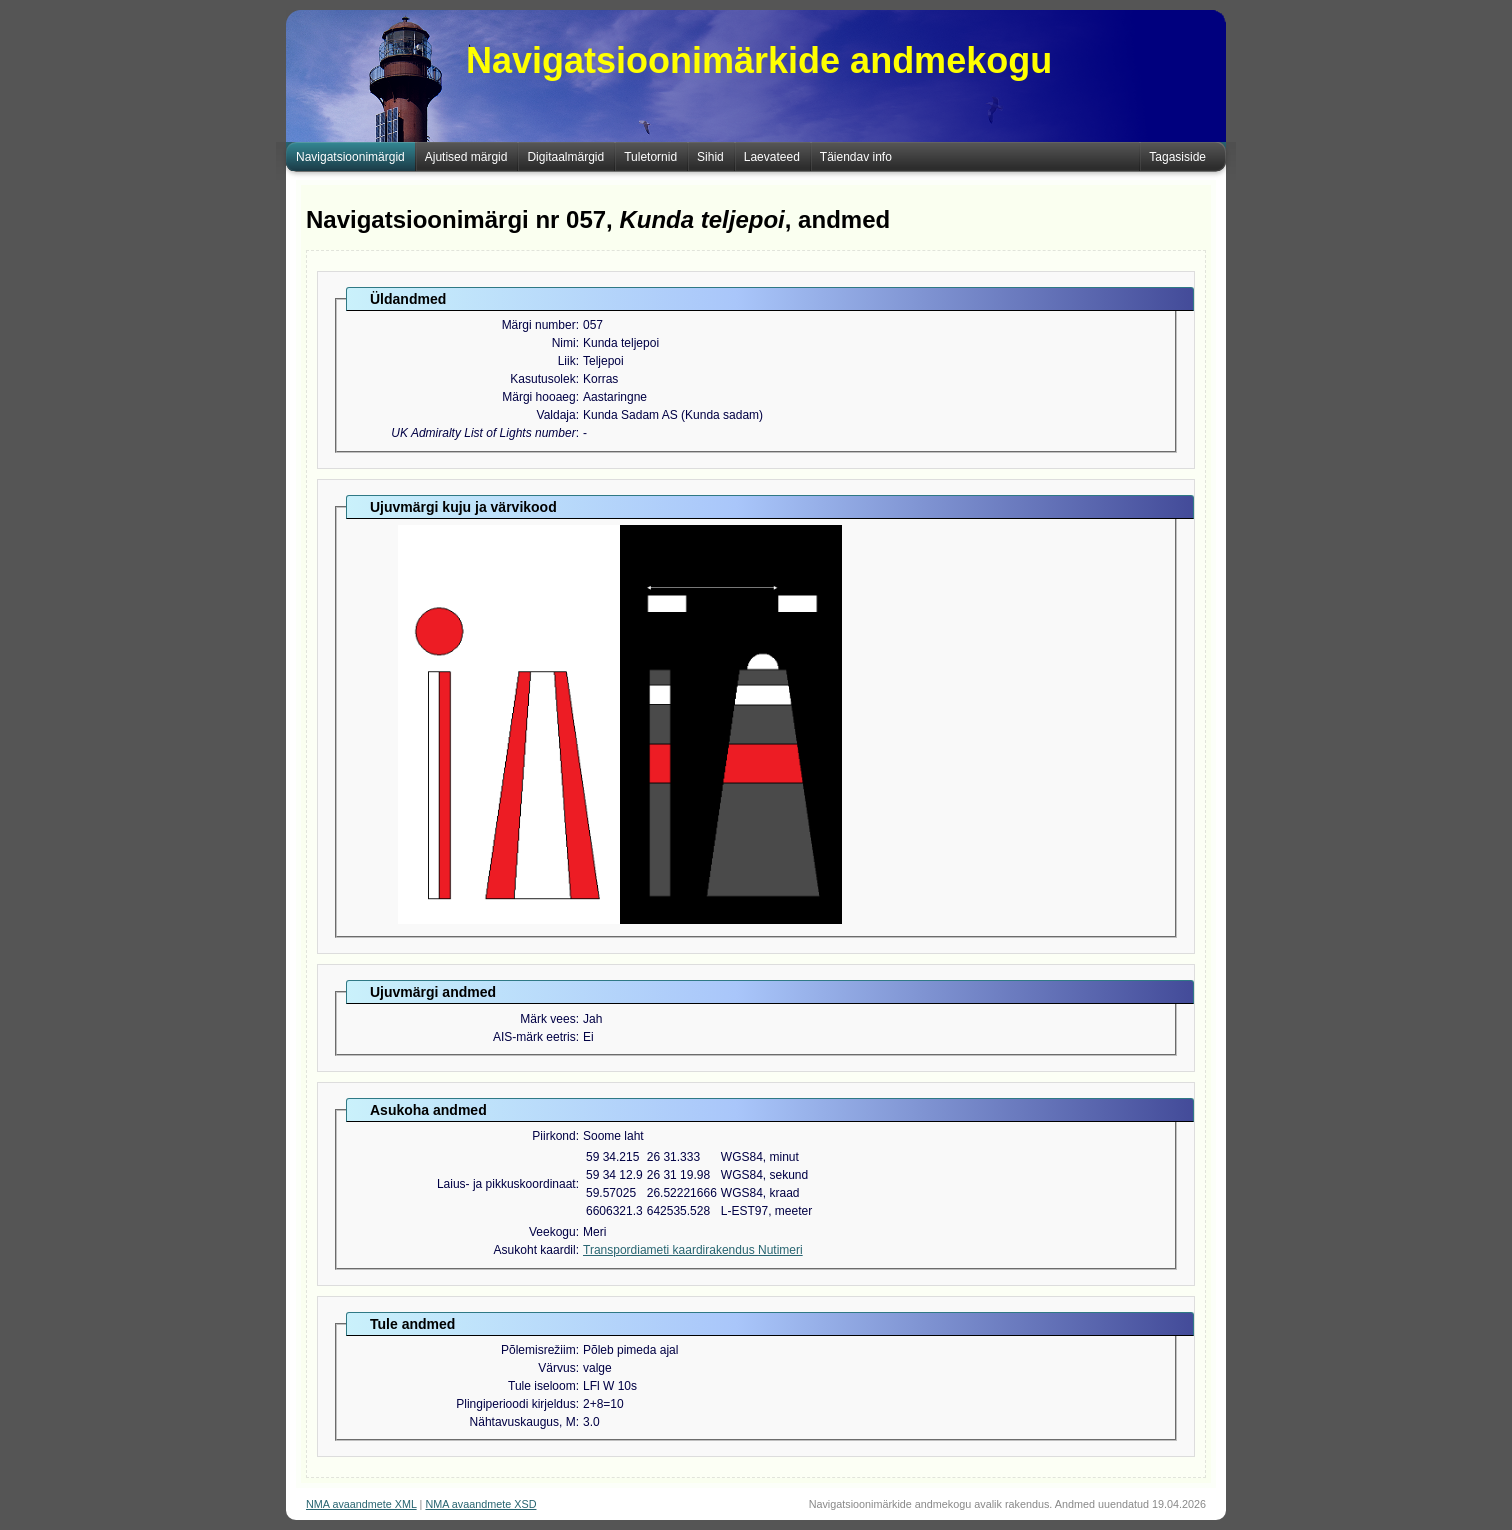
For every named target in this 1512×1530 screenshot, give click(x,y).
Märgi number (539, 325)
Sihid (710, 157)
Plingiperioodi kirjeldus (515, 1404)
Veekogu (552, 1232)
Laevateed (772, 157)
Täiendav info (856, 157)
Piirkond (553, 1136)
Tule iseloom (542, 1386)
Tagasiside (1177, 157)
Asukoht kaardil (535, 1250)
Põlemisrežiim (538, 1350)
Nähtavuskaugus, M (523, 1422)
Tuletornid (650, 157)
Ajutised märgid (466, 157)
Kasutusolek (542, 379)
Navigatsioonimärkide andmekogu (759, 60)
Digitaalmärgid (565, 157)
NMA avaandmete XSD (480, 1504)
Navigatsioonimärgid (350, 157)
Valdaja (556, 415)
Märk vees (547, 1019)
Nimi (564, 343)
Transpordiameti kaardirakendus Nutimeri (693, 1250)
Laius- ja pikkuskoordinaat (506, 1184)
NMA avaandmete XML (361, 1504)
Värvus (556, 1368)
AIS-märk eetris (534, 1037)
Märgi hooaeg (538, 397)
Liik (567, 361)
